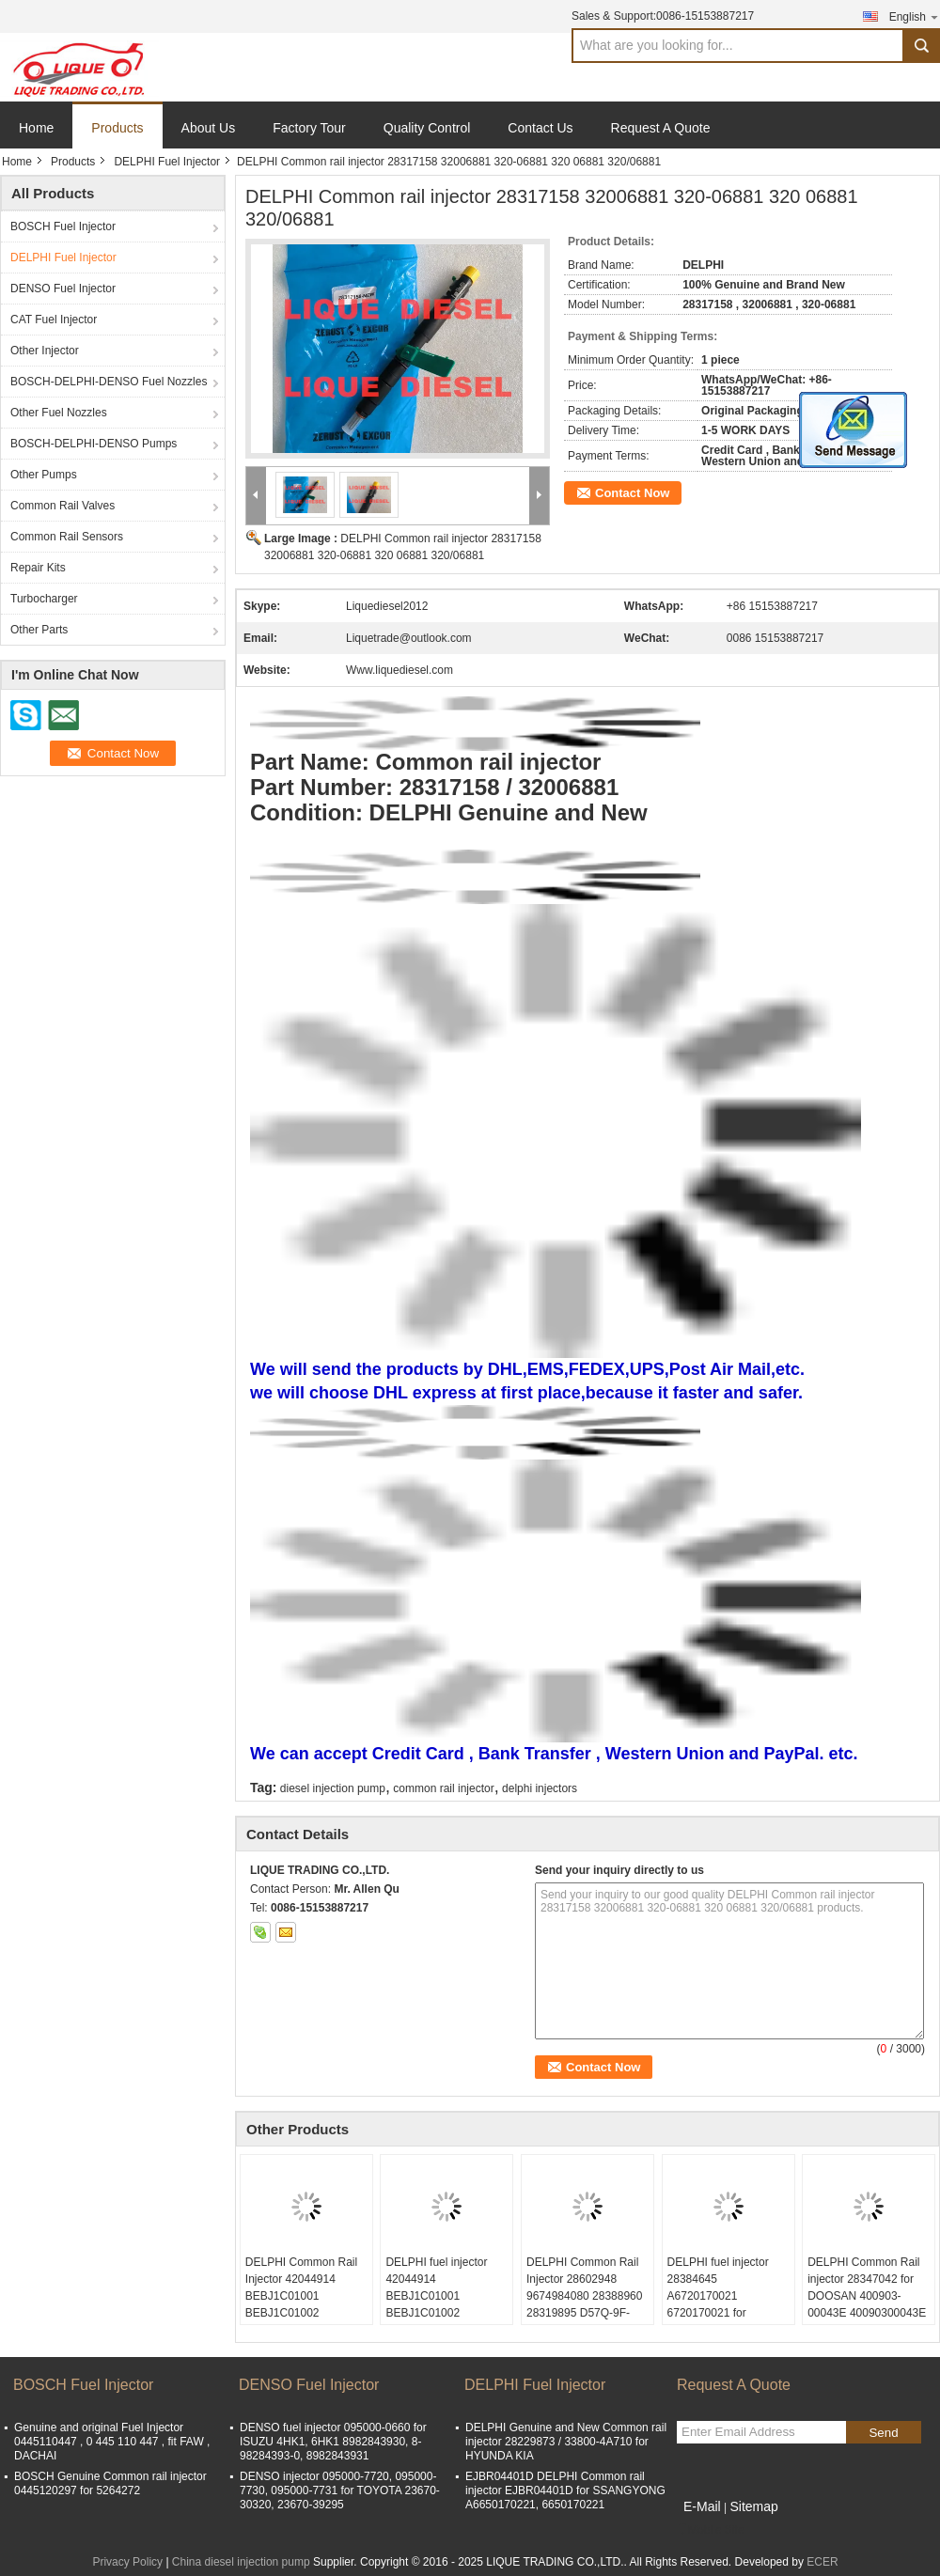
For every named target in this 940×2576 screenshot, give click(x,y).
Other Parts (39, 629)
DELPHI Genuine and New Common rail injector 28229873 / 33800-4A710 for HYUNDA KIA (565, 2441)
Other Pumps (43, 474)
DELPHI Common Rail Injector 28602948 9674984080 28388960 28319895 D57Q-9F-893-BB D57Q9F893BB (585, 2296)
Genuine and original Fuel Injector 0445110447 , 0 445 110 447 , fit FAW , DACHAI (112, 2441)
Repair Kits (38, 567)
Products (117, 127)
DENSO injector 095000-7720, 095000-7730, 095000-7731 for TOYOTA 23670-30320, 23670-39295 (340, 2490)
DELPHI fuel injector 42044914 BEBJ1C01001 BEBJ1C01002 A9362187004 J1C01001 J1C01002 (438, 2304)
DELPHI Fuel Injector (167, 161)
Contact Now (632, 493)
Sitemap (753, 2506)
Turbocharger (44, 598)
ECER (822, 2561)
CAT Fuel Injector (53, 319)
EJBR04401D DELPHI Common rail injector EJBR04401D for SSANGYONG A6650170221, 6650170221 (565, 2490)
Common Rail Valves (62, 505)
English (914, 16)
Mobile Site (710, 2530)
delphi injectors (539, 1788)
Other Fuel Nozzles (58, 412)
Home (36, 127)
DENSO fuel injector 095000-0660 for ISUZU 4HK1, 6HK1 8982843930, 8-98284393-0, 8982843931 (333, 2441)
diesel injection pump (332, 1788)
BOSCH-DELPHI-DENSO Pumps (93, 443)
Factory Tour (309, 127)
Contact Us (540, 127)
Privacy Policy (127, 2561)
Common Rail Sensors (66, 536)
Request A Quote (661, 127)
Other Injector (44, 350)
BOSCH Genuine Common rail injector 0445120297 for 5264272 (110, 2483)
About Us (208, 127)
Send (883, 2433)
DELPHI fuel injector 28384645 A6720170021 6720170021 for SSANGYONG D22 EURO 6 (718, 2304)
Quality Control (427, 127)
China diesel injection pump (241, 2561)
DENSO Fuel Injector (63, 288)
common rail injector (443, 1788)
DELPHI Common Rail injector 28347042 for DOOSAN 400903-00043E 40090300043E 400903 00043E (866, 2296)
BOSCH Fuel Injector (63, 226)
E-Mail (702, 2506)
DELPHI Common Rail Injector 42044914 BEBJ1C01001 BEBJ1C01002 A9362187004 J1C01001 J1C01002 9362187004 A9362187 (303, 2313)
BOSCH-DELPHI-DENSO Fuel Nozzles (108, 381)
